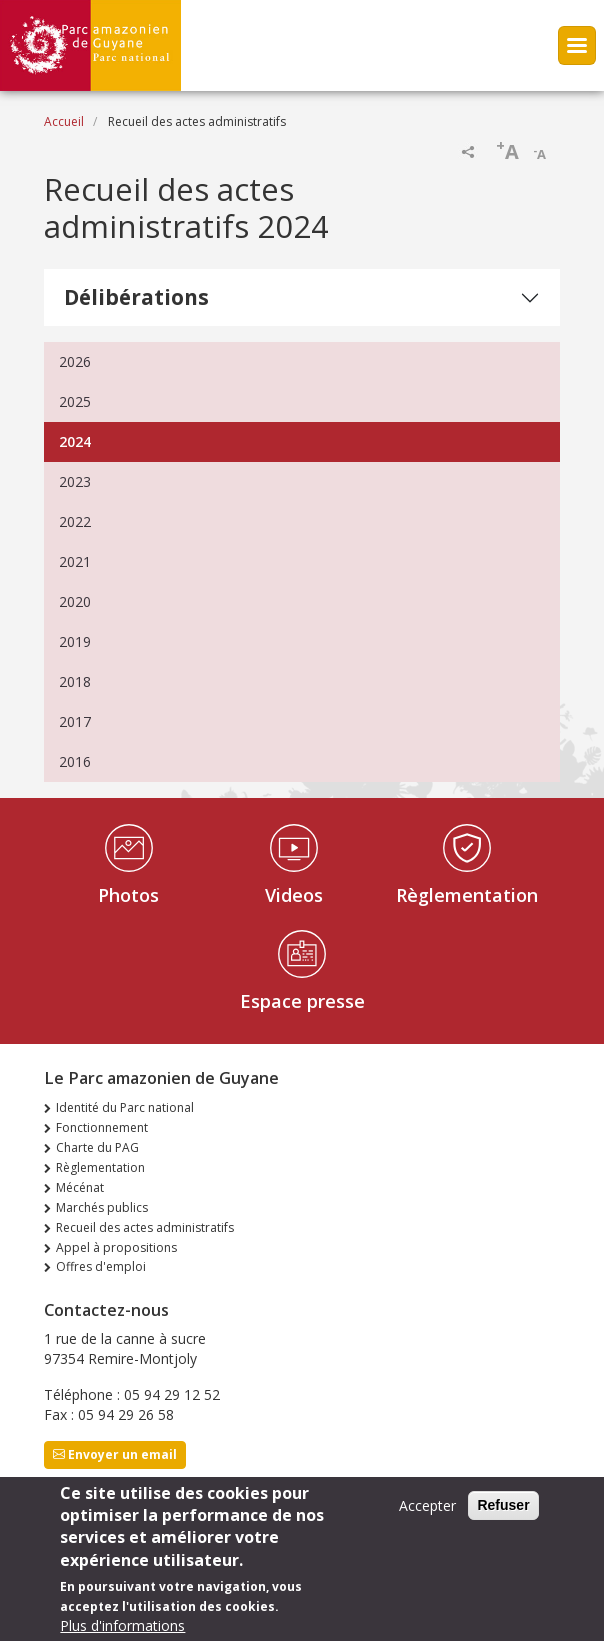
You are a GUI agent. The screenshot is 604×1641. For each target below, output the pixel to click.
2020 (75, 601)
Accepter (427, 1516)
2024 (75, 441)
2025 (75, 401)
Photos (128, 895)
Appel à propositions (116, 1247)
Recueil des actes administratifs (145, 1227)
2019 (75, 641)
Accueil (64, 121)
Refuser (503, 1516)
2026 (75, 361)
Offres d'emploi (101, 1266)
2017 (75, 721)
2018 (75, 681)
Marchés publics (102, 1207)
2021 (75, 561)
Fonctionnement (102, 1127)
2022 (75, 521)
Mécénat (80, 1187)
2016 (75, 761)
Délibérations (136, 297)
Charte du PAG (97, 1147)
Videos (294, 895)
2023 (75, 481)
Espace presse (302, 1001)
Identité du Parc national (125, 1107)
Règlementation (467, 895)
